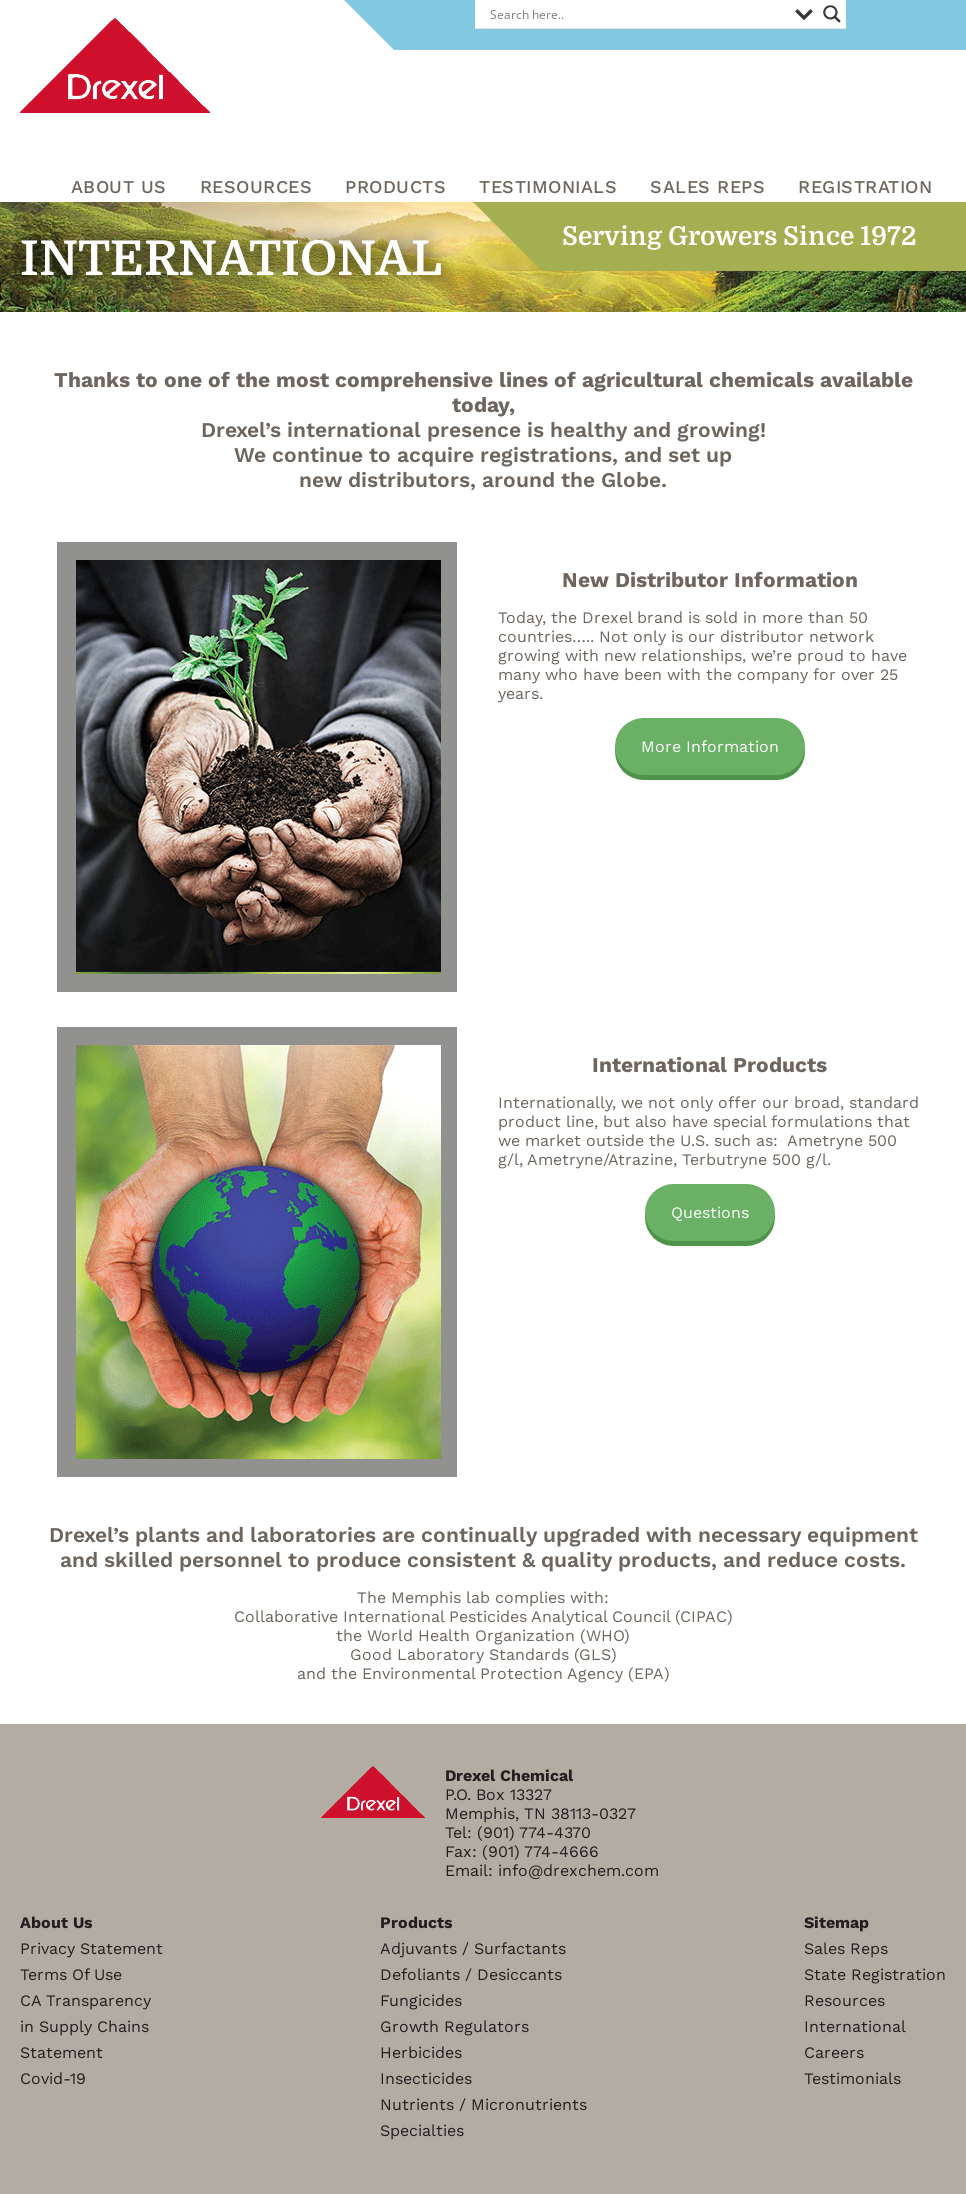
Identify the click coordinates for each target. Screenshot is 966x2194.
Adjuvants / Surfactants (473, 1948)
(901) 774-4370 (534, 1832)
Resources (844, 2000)
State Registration (875, 1974)
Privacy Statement (91, 1948)
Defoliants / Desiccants (471, 1974)
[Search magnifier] (832, 14)
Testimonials (548, 186)
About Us (119, 186)
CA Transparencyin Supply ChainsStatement (85, 2026)
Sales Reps (707, 186)
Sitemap (836, 1922)
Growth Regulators (454, 2026)
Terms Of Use (71, 1974)
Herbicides (421, 2052)
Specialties (422, 2130)
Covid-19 (53, 2078)
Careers (834, 2052)
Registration (865, 186)
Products (395, 186)
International (855, 2026)
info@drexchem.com (578, 1870)
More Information (710, 746)
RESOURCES (256, 186)
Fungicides (421, 2000)
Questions (710, 1212)
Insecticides (426, 2078)
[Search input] (637, 14)
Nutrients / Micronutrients (483, 2104)
